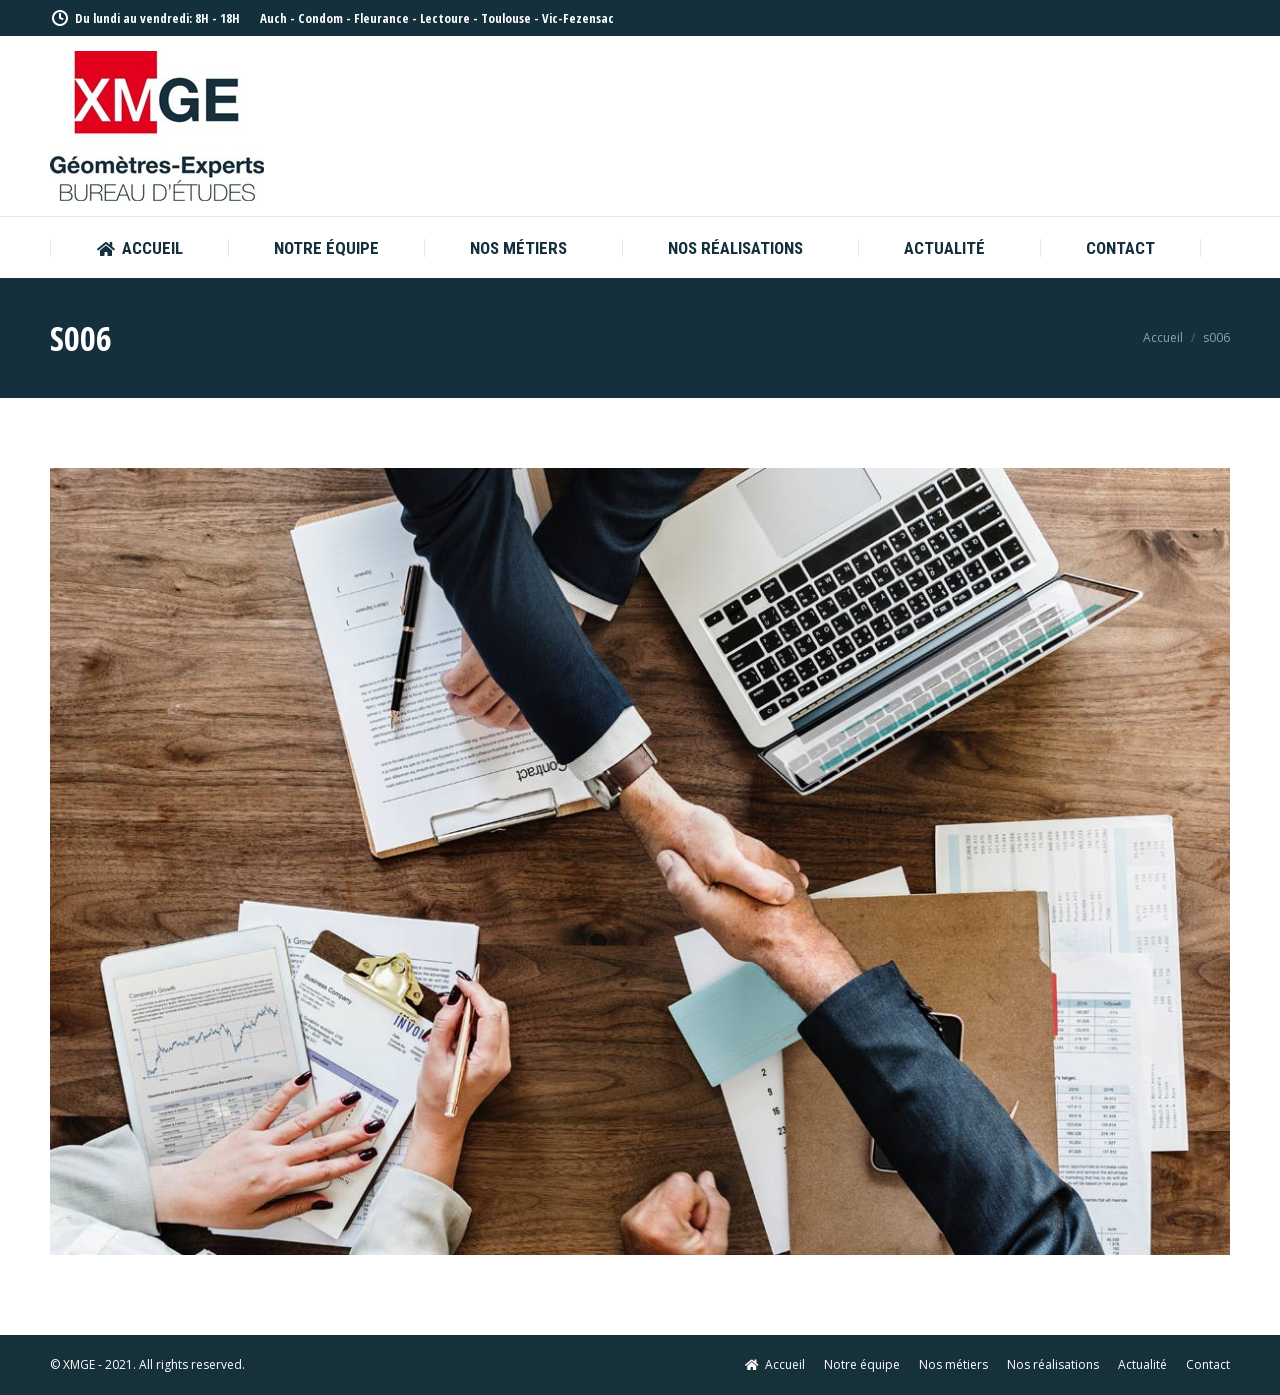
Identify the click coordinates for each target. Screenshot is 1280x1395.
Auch (273, 18)
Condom (320, 18)
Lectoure (445, 18)
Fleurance (381, 18)
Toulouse (506, 18)
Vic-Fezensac (578, 18)
